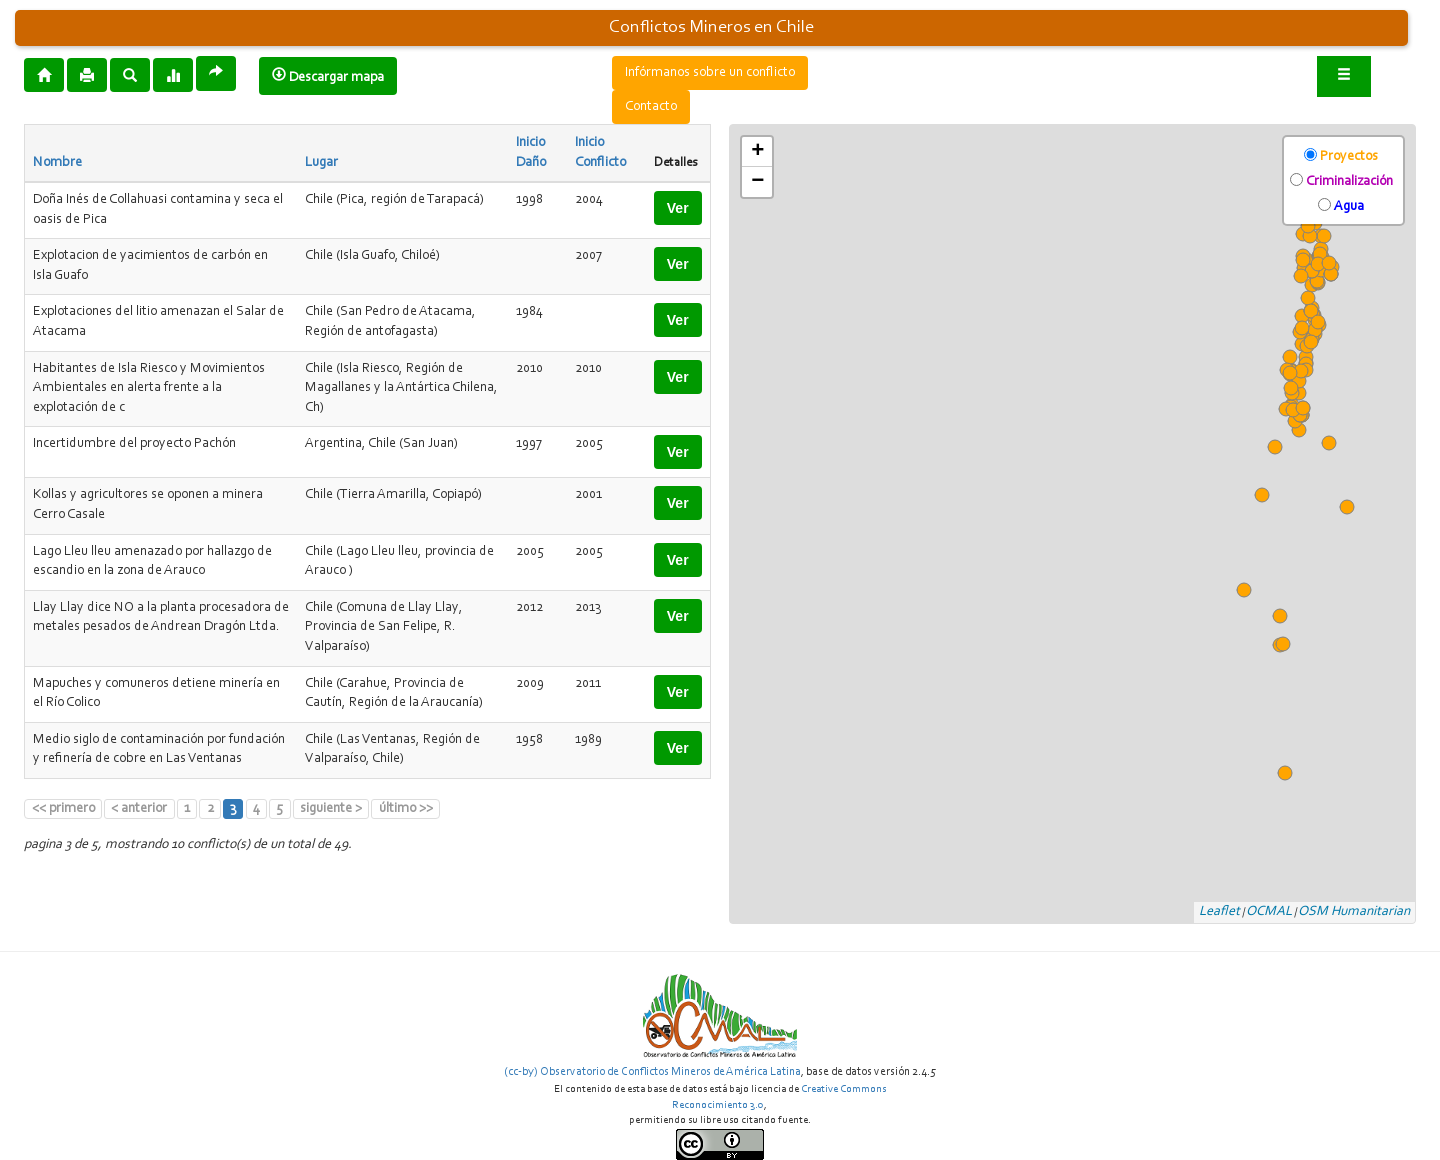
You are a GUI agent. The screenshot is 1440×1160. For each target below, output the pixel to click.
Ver (678, 208)
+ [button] (757, 152)
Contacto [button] (651, 107)
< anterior (139, 809)
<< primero (63, 809)
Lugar (321, 163)
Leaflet (1219, 912)
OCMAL (1269, 912)
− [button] (757, 182)
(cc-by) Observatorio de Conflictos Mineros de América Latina (652, 1072)
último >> (406, 809)
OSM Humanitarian (1354, 912)
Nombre (57, 163)
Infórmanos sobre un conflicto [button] (710, 73)
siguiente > (331, 809)
